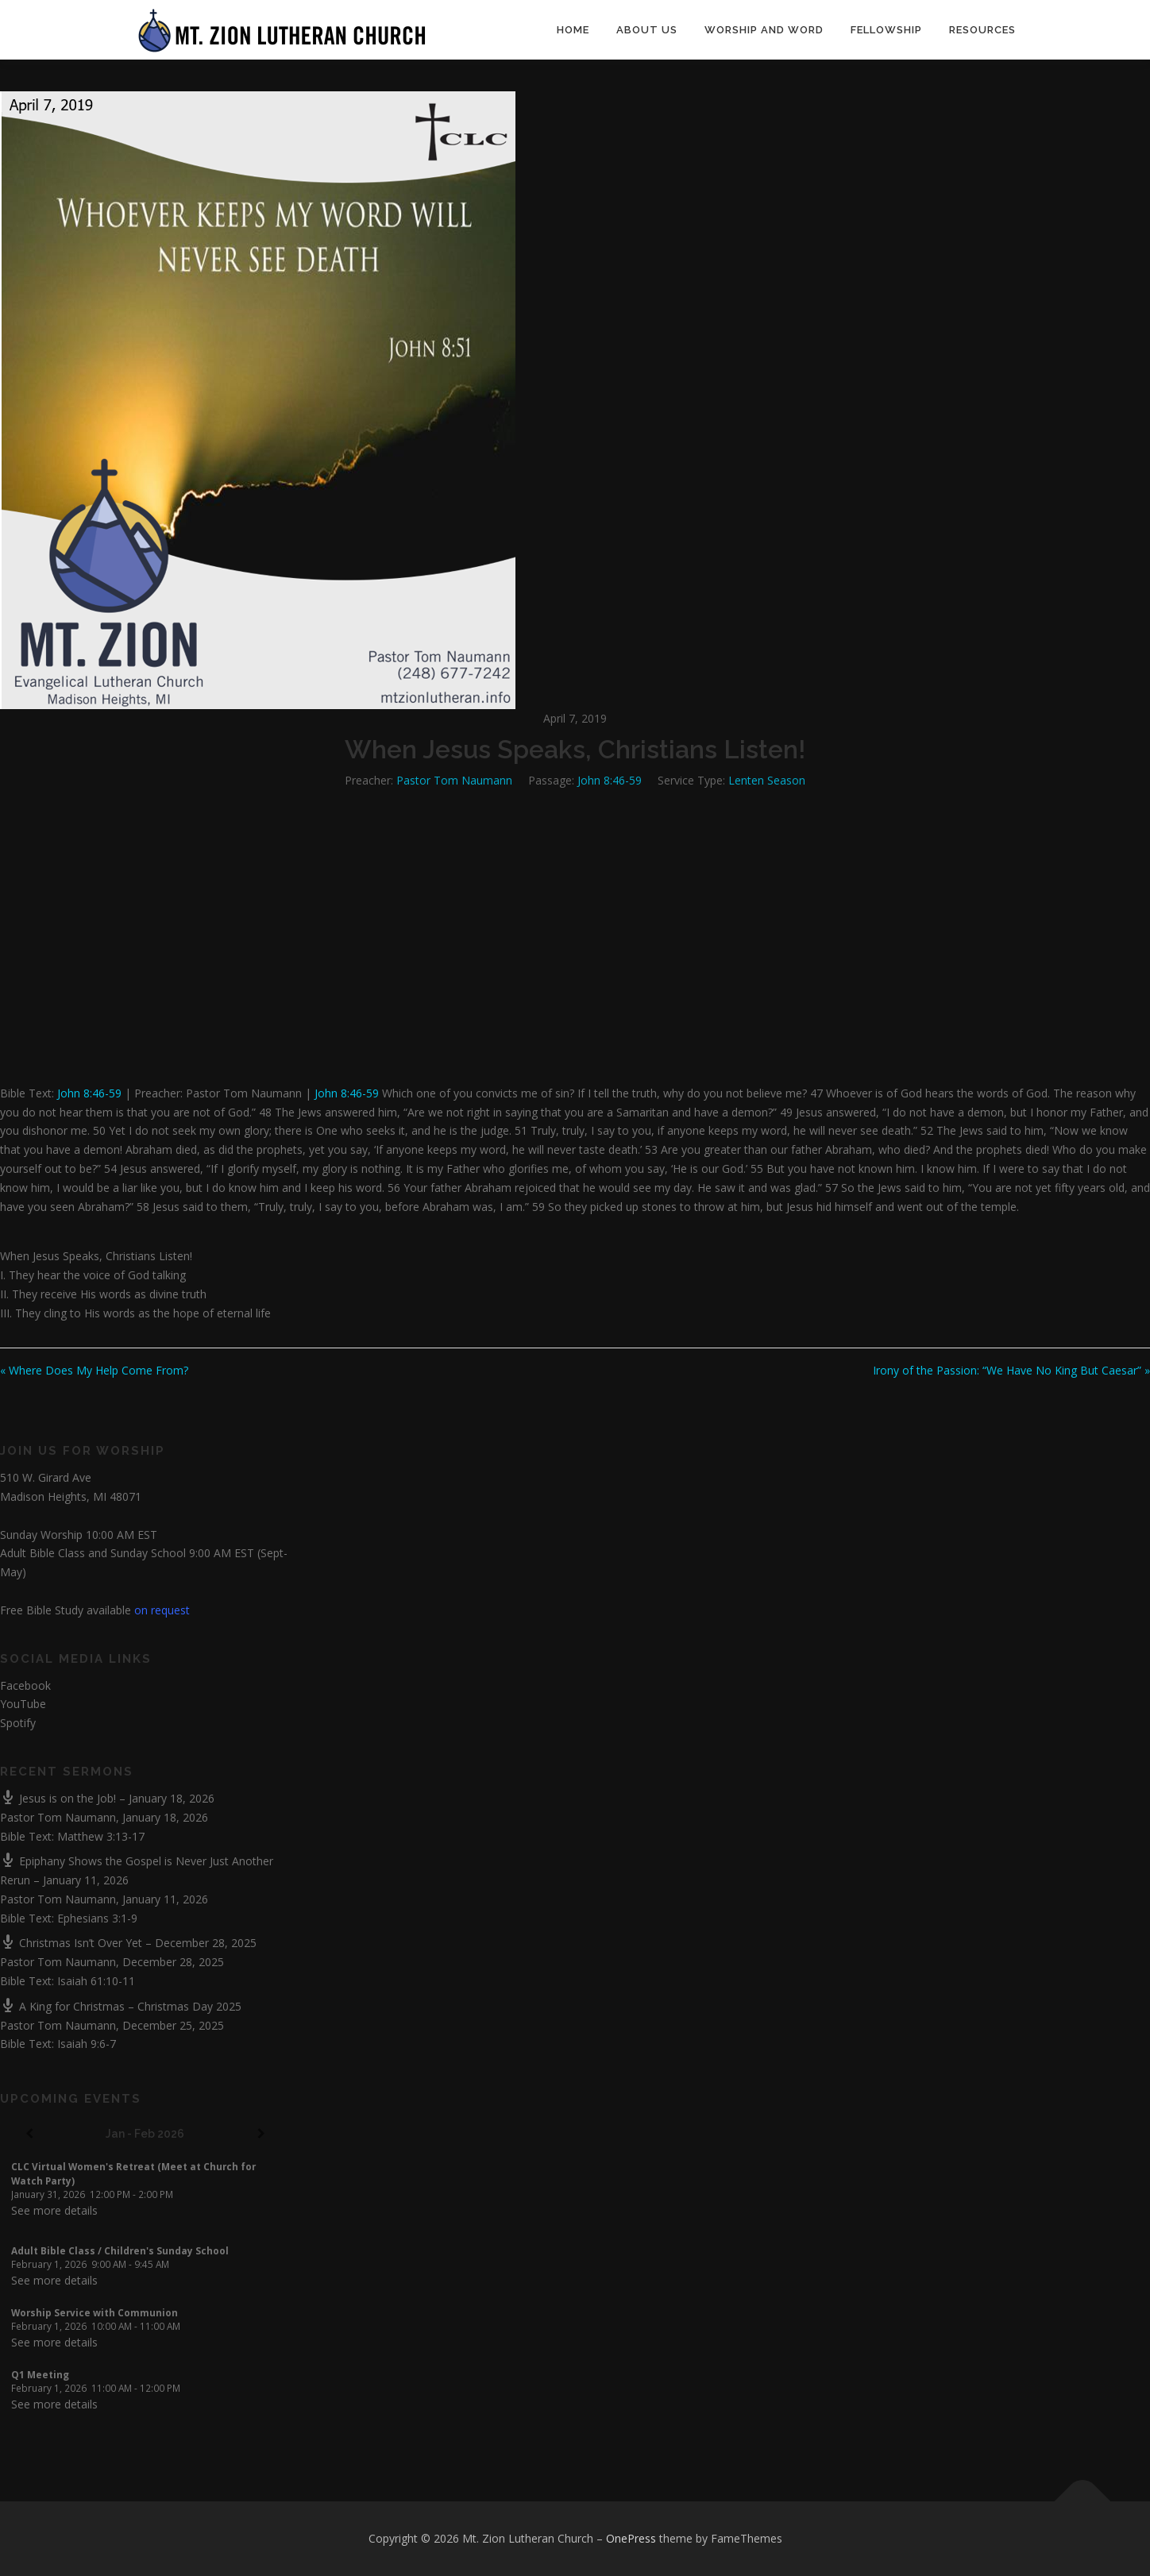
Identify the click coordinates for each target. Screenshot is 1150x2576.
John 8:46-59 (609, 780)
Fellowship (886, 30)
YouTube (23, 1703)
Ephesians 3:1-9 (97, 1918)
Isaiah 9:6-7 (86, 2043)
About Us (646, 30)
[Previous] (29, 2134)
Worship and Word (764, 30)
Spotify (18, 1722)
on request (162, 1610)
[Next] (261, 2134)
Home (573, 30)
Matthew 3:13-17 (101, 1836)
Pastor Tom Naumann (454, 780)
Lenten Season (766, 780)
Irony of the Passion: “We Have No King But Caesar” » (1011, 1370)
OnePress (631, 2538)
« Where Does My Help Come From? (94, 1370)
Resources (982, 30)
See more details (54, 2210)
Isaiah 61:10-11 (96, 1980)
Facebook (25, 1685)
